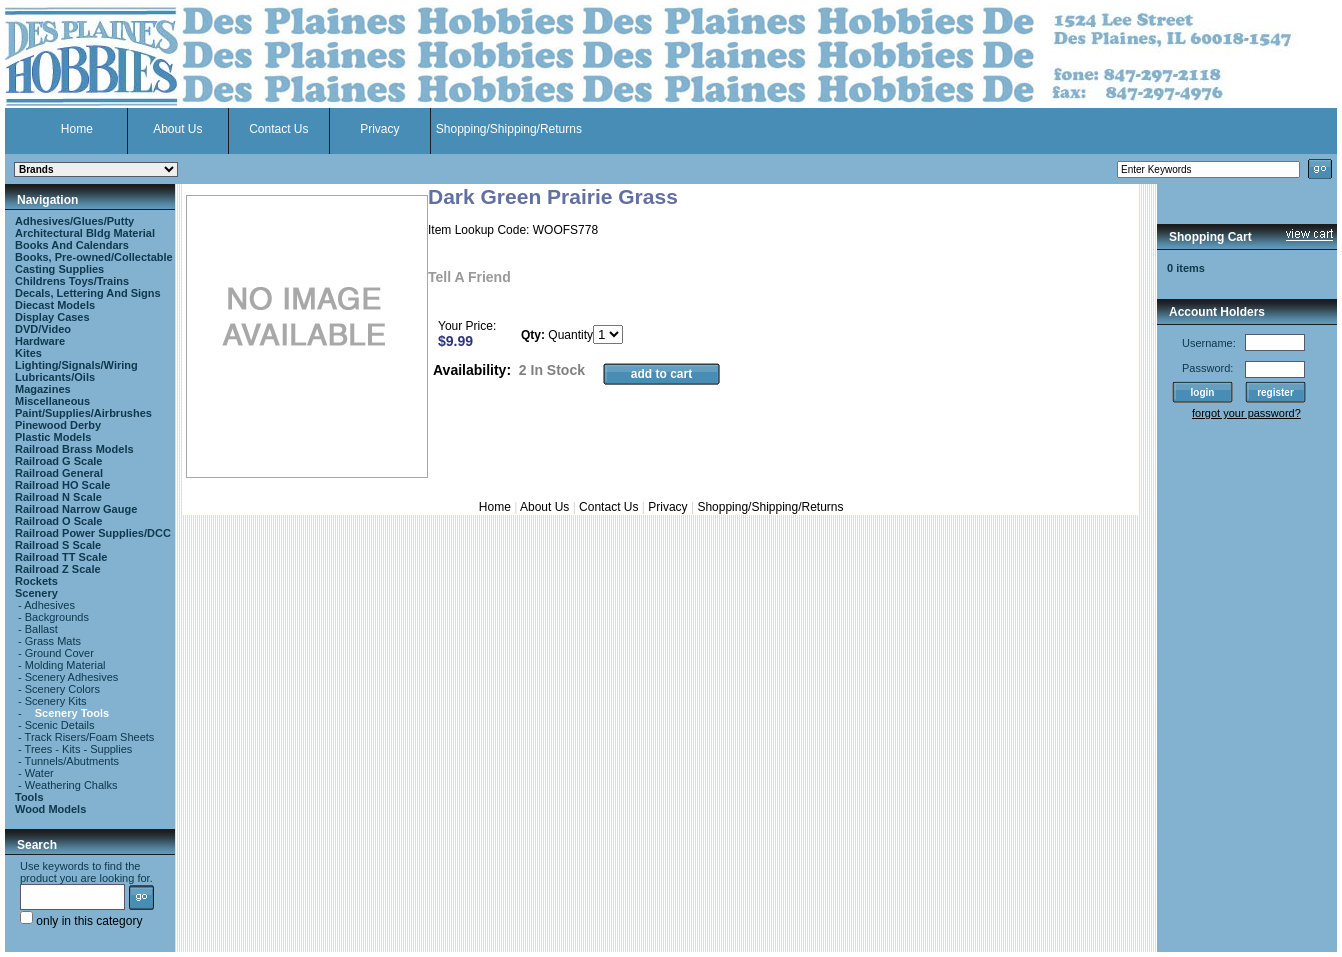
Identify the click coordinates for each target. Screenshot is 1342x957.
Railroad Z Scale (58, 569)
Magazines (43, 389)
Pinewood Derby (58, 425)
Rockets (36, 581)
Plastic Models (53, 437)
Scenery (36, 593)
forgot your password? (1246, 413)
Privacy (379, 129)
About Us (177, 129)
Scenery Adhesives (72, 677)
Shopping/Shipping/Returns (509, 129)
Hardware (40, 341)
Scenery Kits (56, 701)
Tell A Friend (469, 277)
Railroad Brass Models (74, 449)
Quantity (570, 335)
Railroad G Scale (58, 461)
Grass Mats (53, 641)
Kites (28, 353)
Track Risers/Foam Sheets (90, 737)
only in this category (81, 921)
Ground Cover (59, 653)
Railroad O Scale (58, 521)
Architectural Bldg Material (85, 233)
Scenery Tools (72, 713)
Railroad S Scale (58, 545)
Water (39, 773)
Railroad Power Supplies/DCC (93, 533)
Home (77, 129)
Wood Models (50, 809)
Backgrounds (57, 617)
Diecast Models (55, 305)
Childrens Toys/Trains (72, 281)
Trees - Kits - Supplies (79, 749)
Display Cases (52, 317)
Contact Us (278, 129)
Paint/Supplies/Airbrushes (83, 413)
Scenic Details (60, 725)
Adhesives (49, 605)
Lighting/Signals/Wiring (76, 365)
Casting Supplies (59, 269)
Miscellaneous (52, 401)
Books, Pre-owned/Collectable (94, 257)
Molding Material (65, 665)
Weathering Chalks (71, 785)
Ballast (41, 629)
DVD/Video (43, 329)
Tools (29, 797)
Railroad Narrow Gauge (76, 509)
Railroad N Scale (58, 497)
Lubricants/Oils (55, 377)
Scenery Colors (62, 689)
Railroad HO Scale (62, 485)
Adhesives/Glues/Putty (74, 221)
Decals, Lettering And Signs (88, 293)
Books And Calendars (72, 245)
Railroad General (59, 473)
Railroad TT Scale (61, 557)
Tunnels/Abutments (72, 761)
